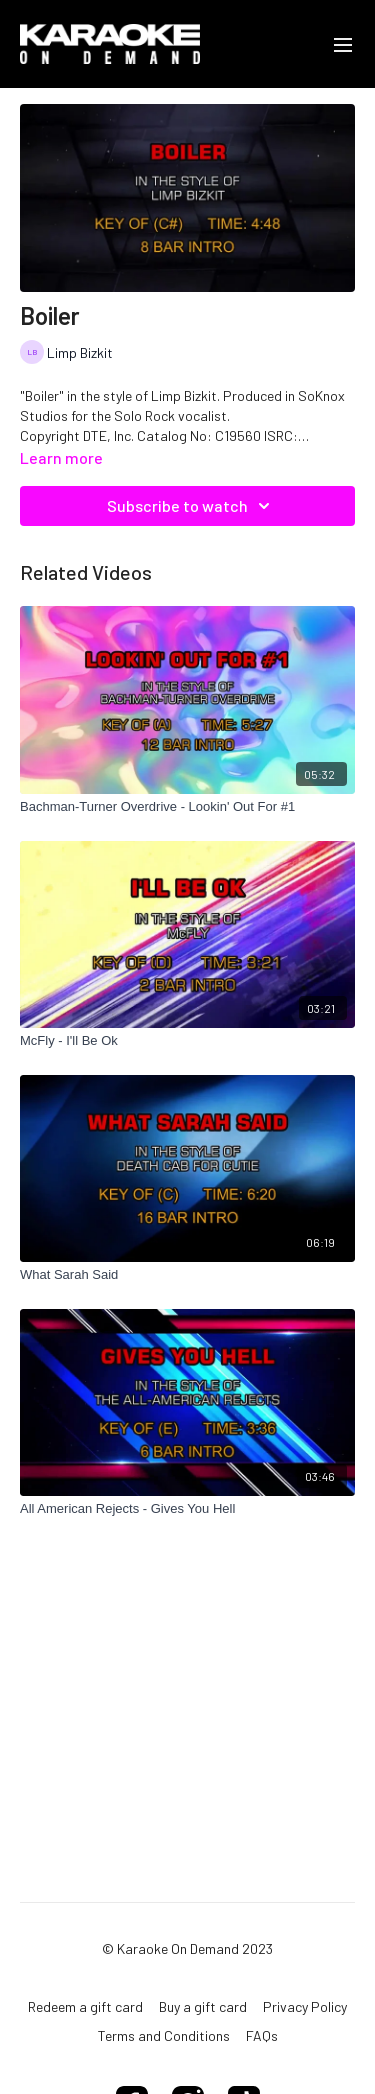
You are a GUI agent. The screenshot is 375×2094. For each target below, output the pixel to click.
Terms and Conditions (164, 2035)
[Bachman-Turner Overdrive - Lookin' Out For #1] (187, 807)
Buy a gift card (203, 2006)
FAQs (262, 2035)
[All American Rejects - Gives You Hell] (187, 1509)
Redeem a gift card (85, 2006)
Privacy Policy (305, 2006)
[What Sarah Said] (187, 1275)
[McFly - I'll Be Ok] (187, 1041)
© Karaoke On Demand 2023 (187, 1949)
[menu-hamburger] (343, 44)
